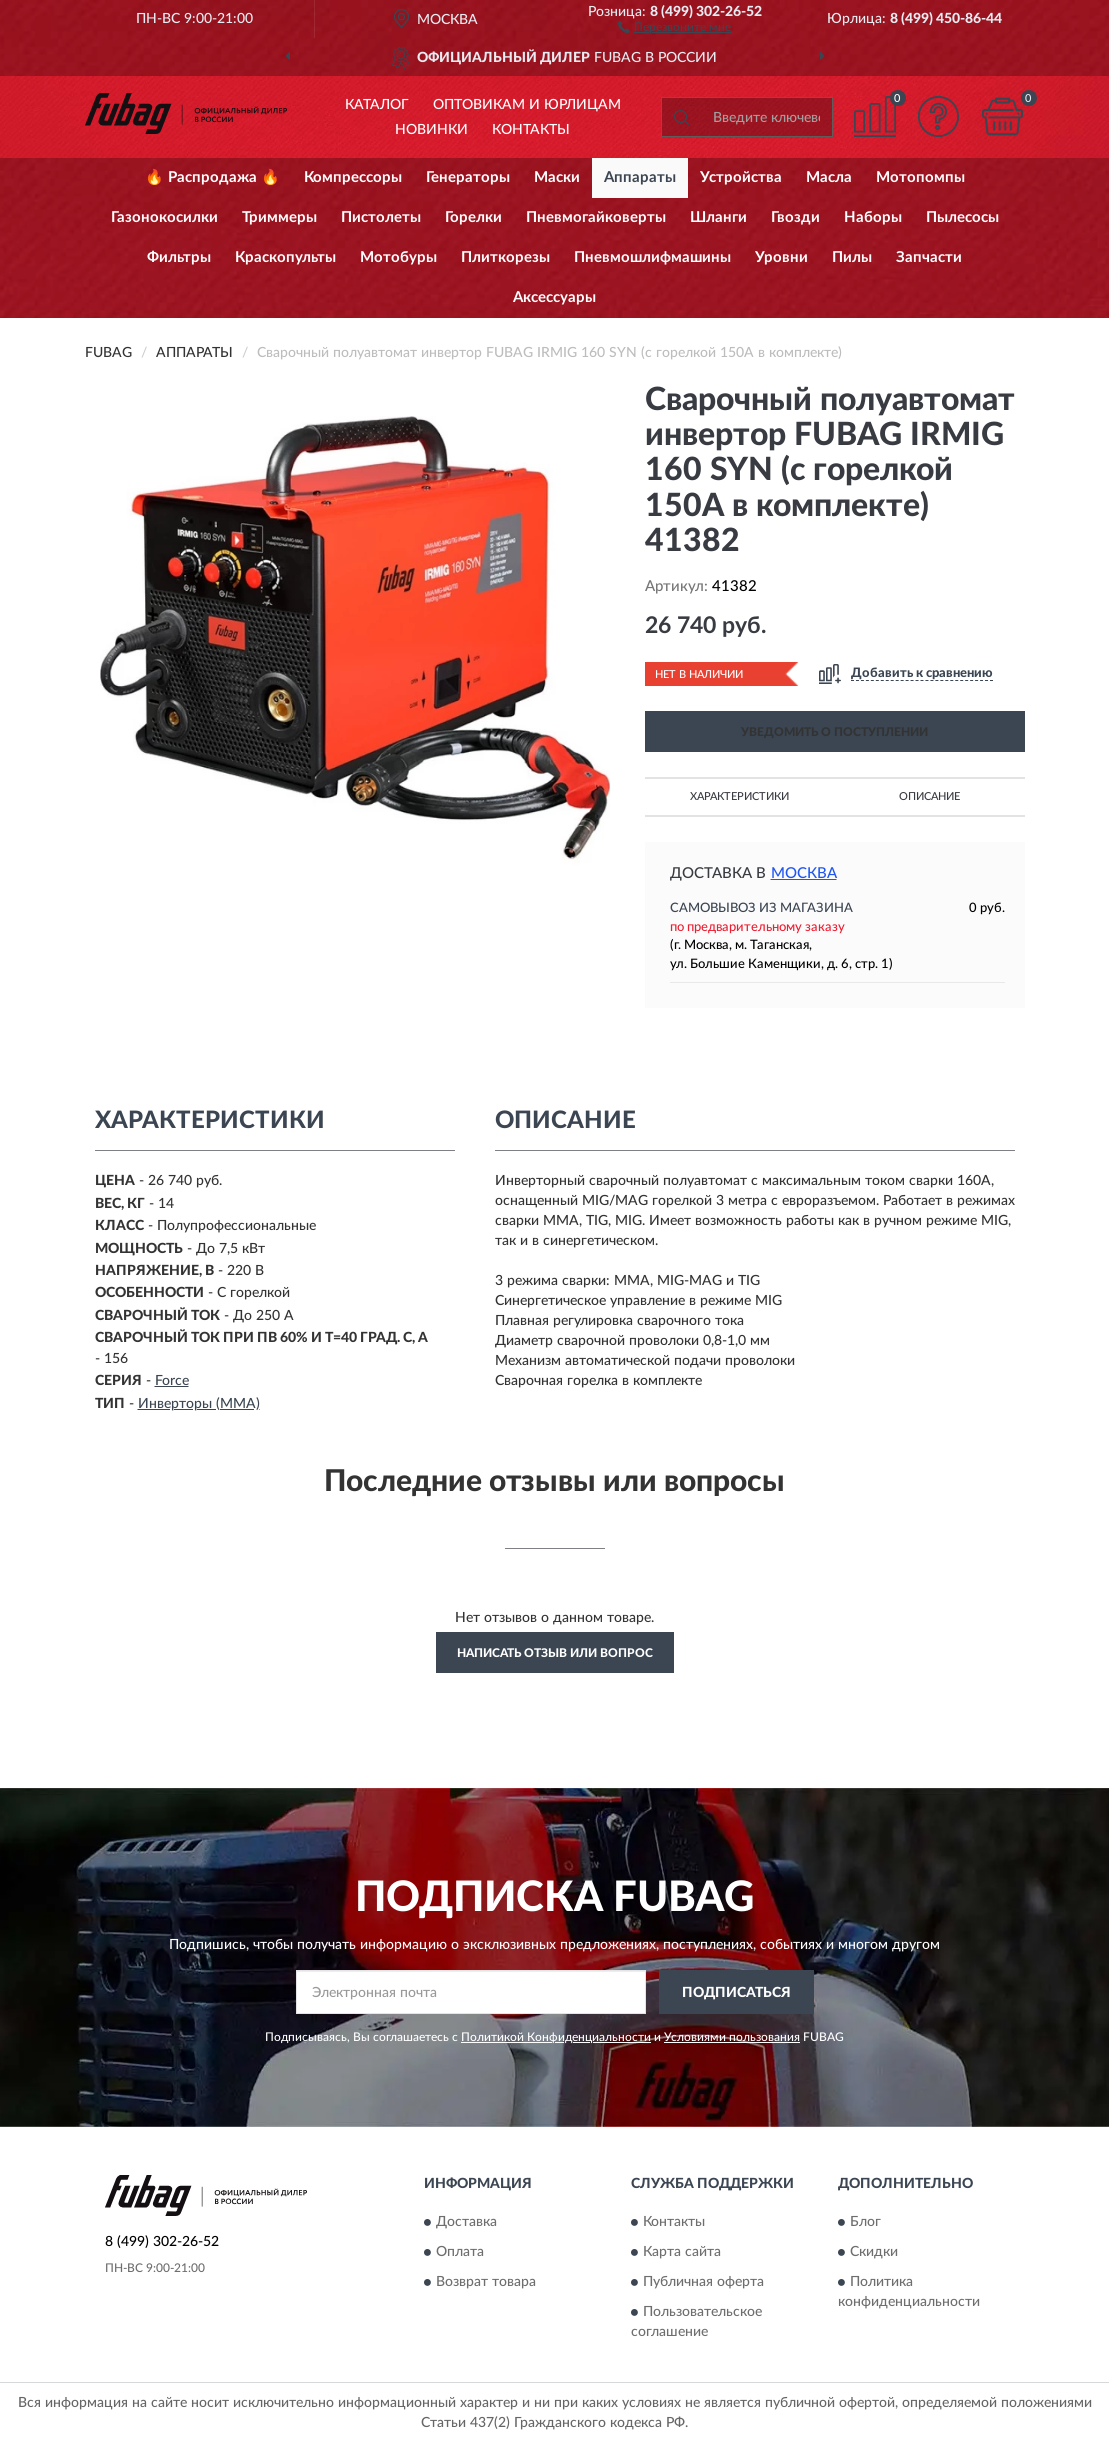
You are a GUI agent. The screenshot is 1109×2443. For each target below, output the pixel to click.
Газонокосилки (164, 217)
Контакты (531, 130)
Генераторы (468, 177)
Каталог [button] (377, 105)
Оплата (460, 2252)
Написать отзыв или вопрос (555, 1653)
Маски (557, 177)
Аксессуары (554, 297)
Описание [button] (929, 796)
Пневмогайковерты (596, 217)
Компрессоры (353, 177)
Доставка (466, 2222)
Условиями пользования (732, 2037)
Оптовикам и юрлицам (527, 105)
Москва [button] (804, 873)
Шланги (718, 217)
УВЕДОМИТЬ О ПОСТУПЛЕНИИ (834, 732)
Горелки (473, 217)
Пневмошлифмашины (652, 257)
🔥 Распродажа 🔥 (212, 177)
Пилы (852, 257)
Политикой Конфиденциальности (556, 2037)
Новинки (431, 130)
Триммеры (279, 217)
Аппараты (640, 177)
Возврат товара (486, 2282)
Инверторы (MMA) (199, 1404)
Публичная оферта (703, 2282)
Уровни (781, 257)
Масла (829, 177)
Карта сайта (682, 2252)
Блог (865, 2222)
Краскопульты (285, 257)
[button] (674, 26)
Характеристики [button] (739, 796)
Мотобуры (398, 257)
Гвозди (795, 217)
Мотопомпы (920, 177)
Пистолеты (381, 217)
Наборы (873, 217)
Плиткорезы (505, 257)
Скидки (874, 2252)
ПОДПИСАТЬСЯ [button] (736, 1993)
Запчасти (929, 257)
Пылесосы (962, 217)
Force (172, 1381)
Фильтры (179, 257)
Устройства (741, 177)
